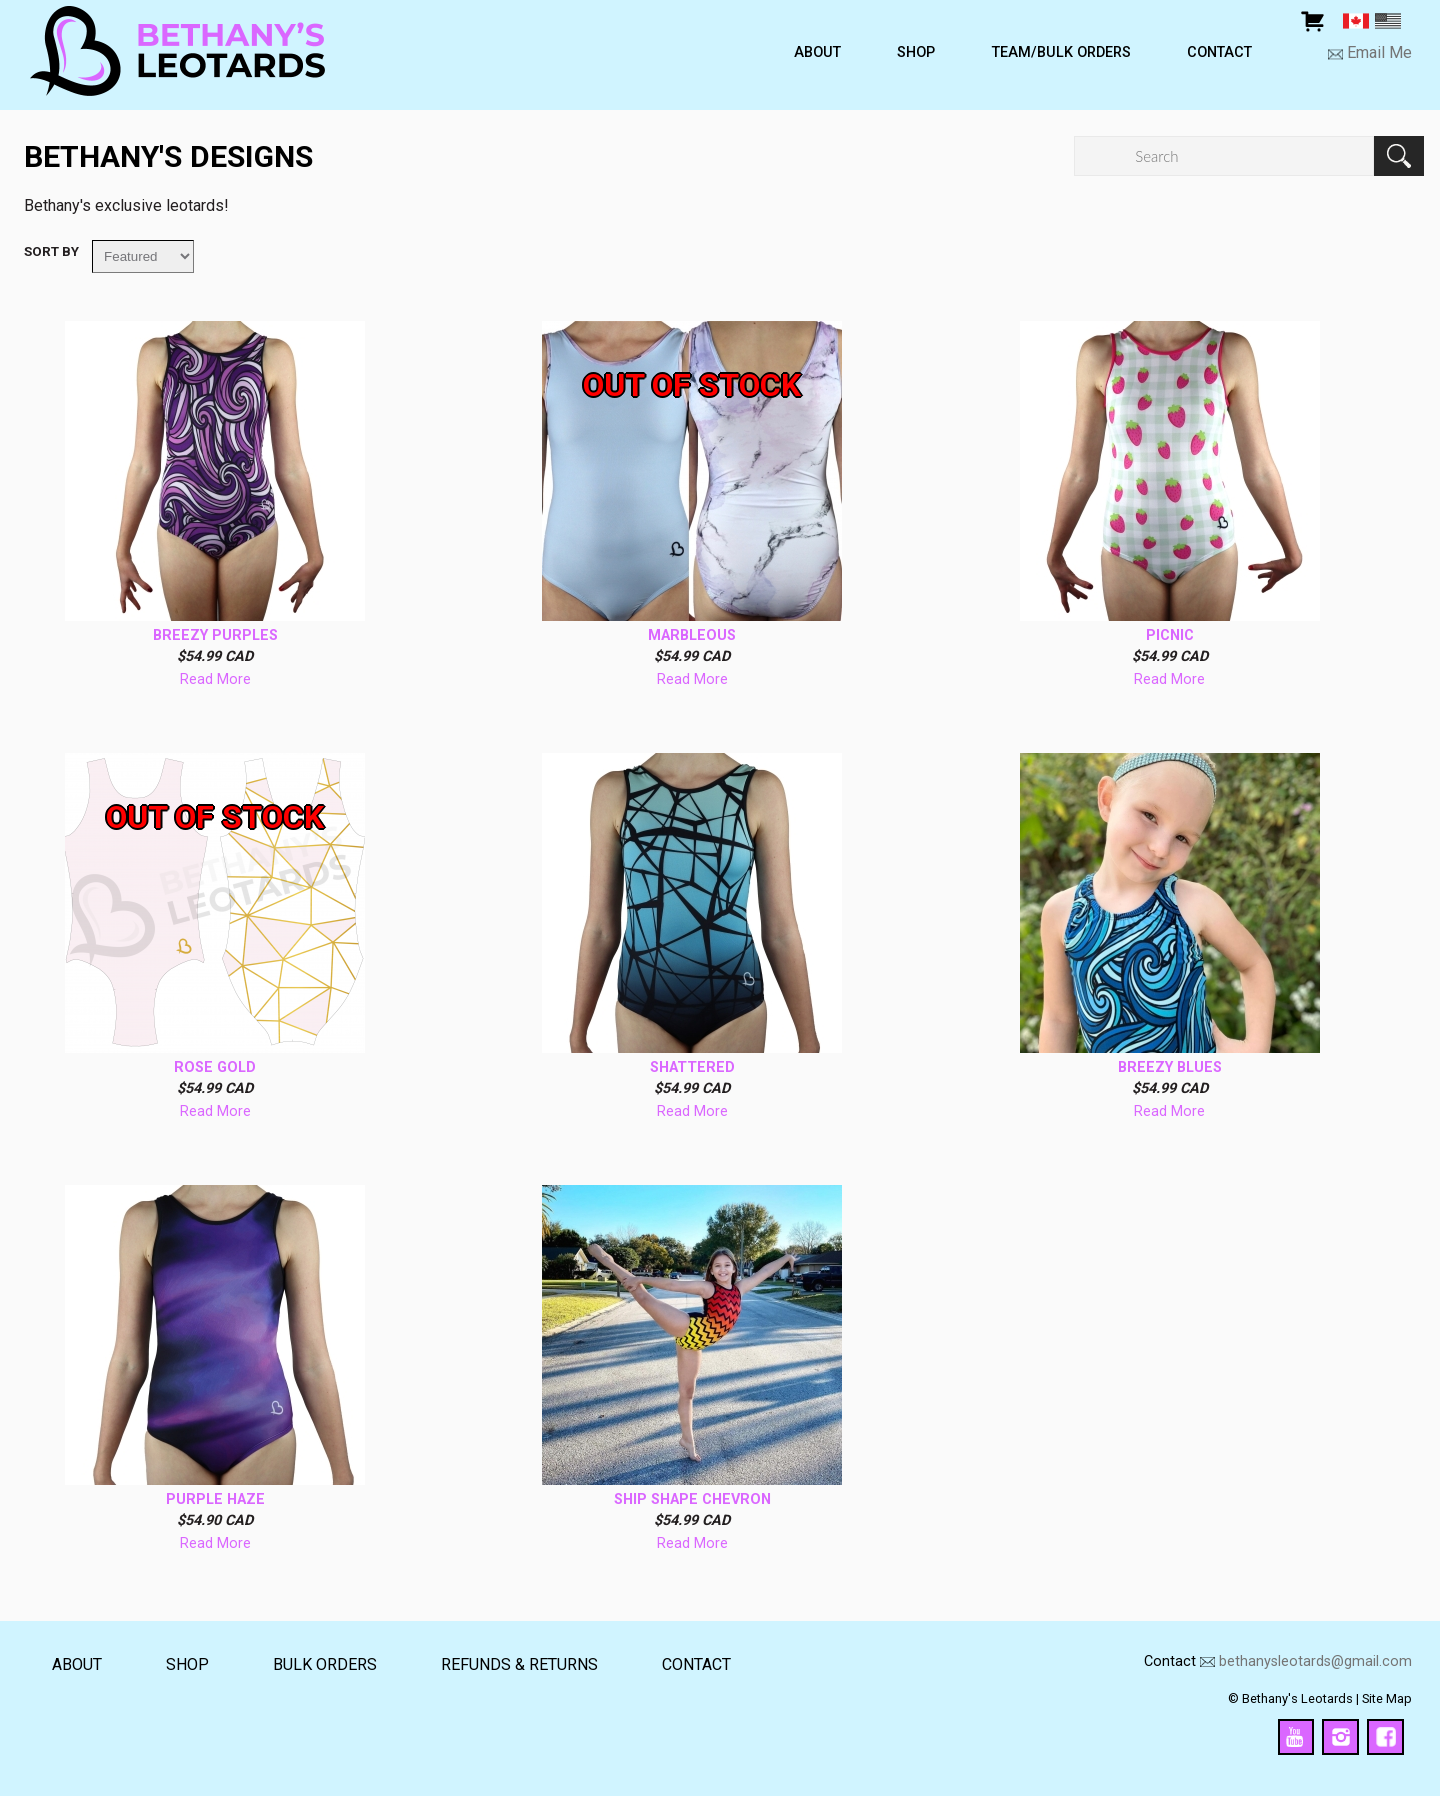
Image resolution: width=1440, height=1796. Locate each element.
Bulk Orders (325, 1664)
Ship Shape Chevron (692, 1500)
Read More (215, 679)
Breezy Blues (1170, 1068)
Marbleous (692, 636)
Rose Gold (215, 1068)
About (817, 53)
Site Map (1387, 1698)
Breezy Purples (215, 636)
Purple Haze (215, 1500)
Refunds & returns (519, 1664)
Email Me (1377, 53)
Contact (1219, 53)
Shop (916, 53)
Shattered (692, 1068)
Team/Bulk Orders (1061, 53)
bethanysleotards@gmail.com (1315, 1661)
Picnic (1170, 636)
